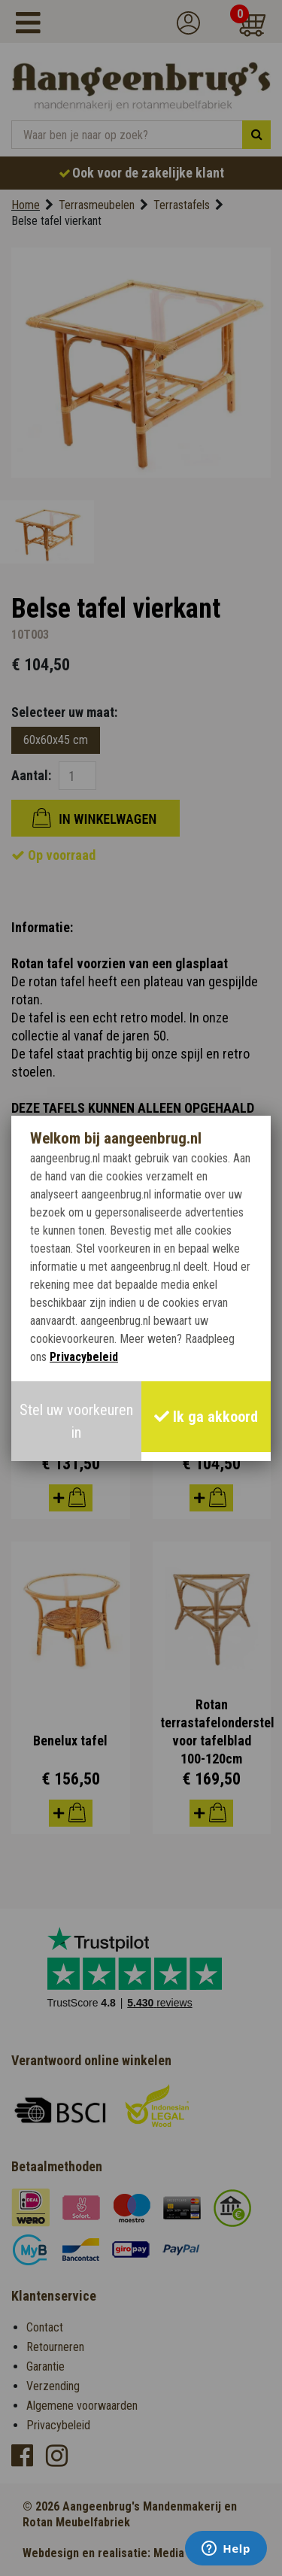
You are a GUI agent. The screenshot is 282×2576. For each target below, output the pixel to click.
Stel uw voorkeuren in (76, 1421)
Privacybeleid (84, 1357)
